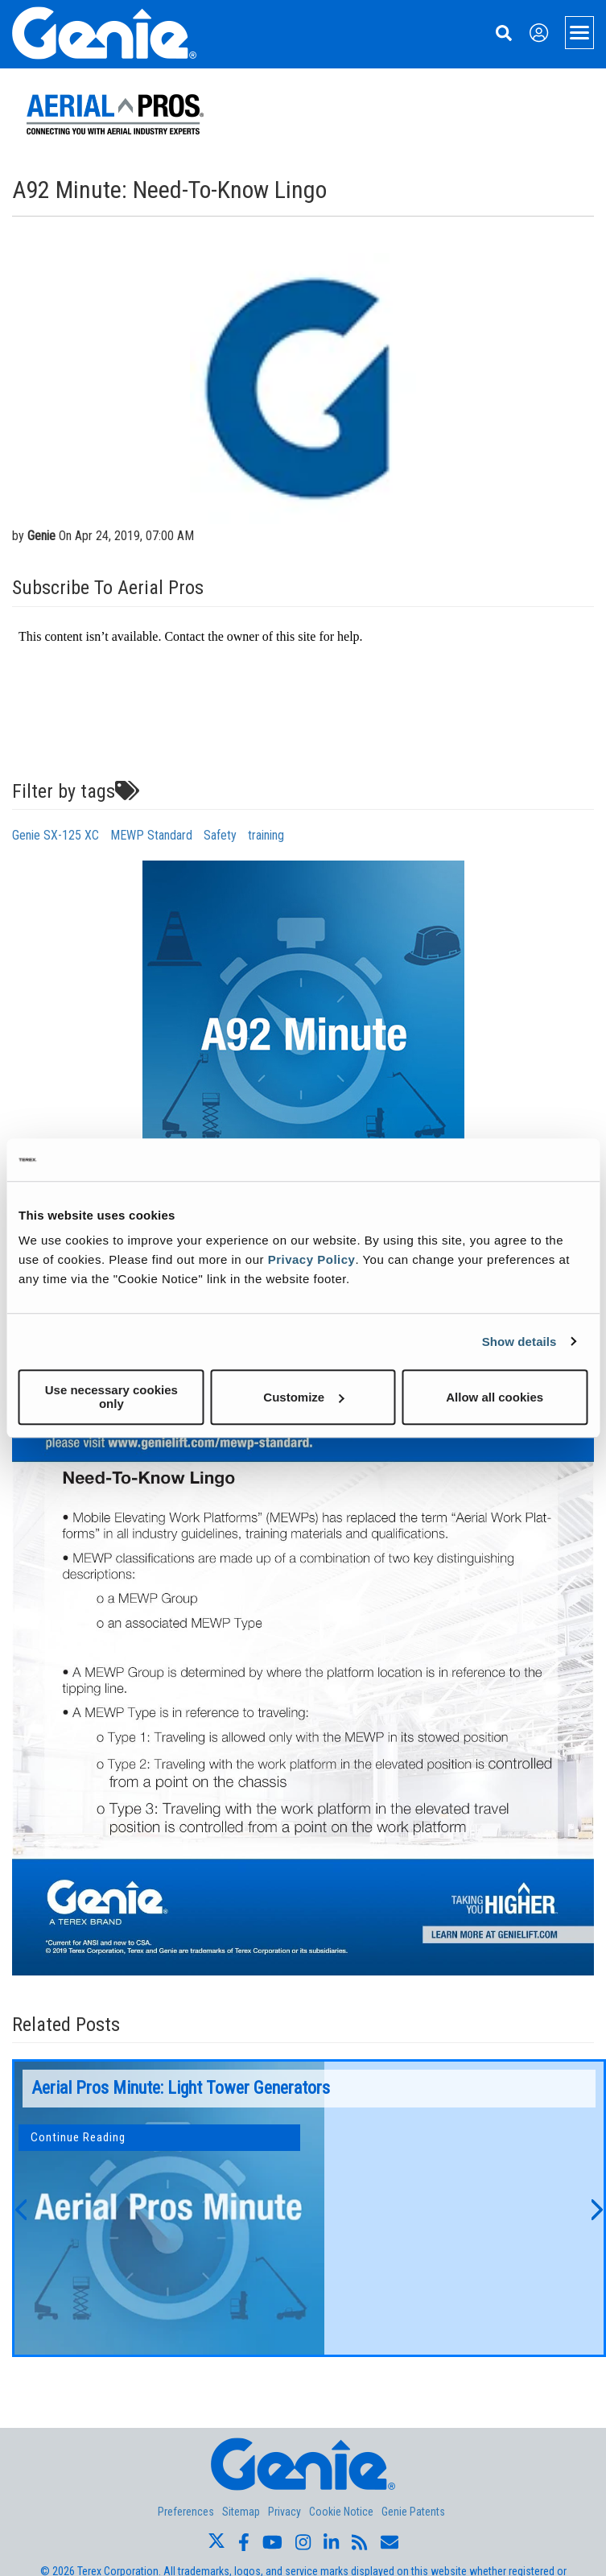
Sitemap (241, 2511)
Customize (303, 1397)
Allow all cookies (494, 1397)
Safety (220, 835)
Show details (519, 1341)
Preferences (186, 2511)
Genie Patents (413, 2511)
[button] (20, 2208)
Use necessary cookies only (111, 1396)
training (266, 835)
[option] (309, 2208)
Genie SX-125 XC (55, 835)
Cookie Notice (341, 2511)
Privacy (284, 2511)
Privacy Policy (312, 1259)
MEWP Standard (151, 835)
